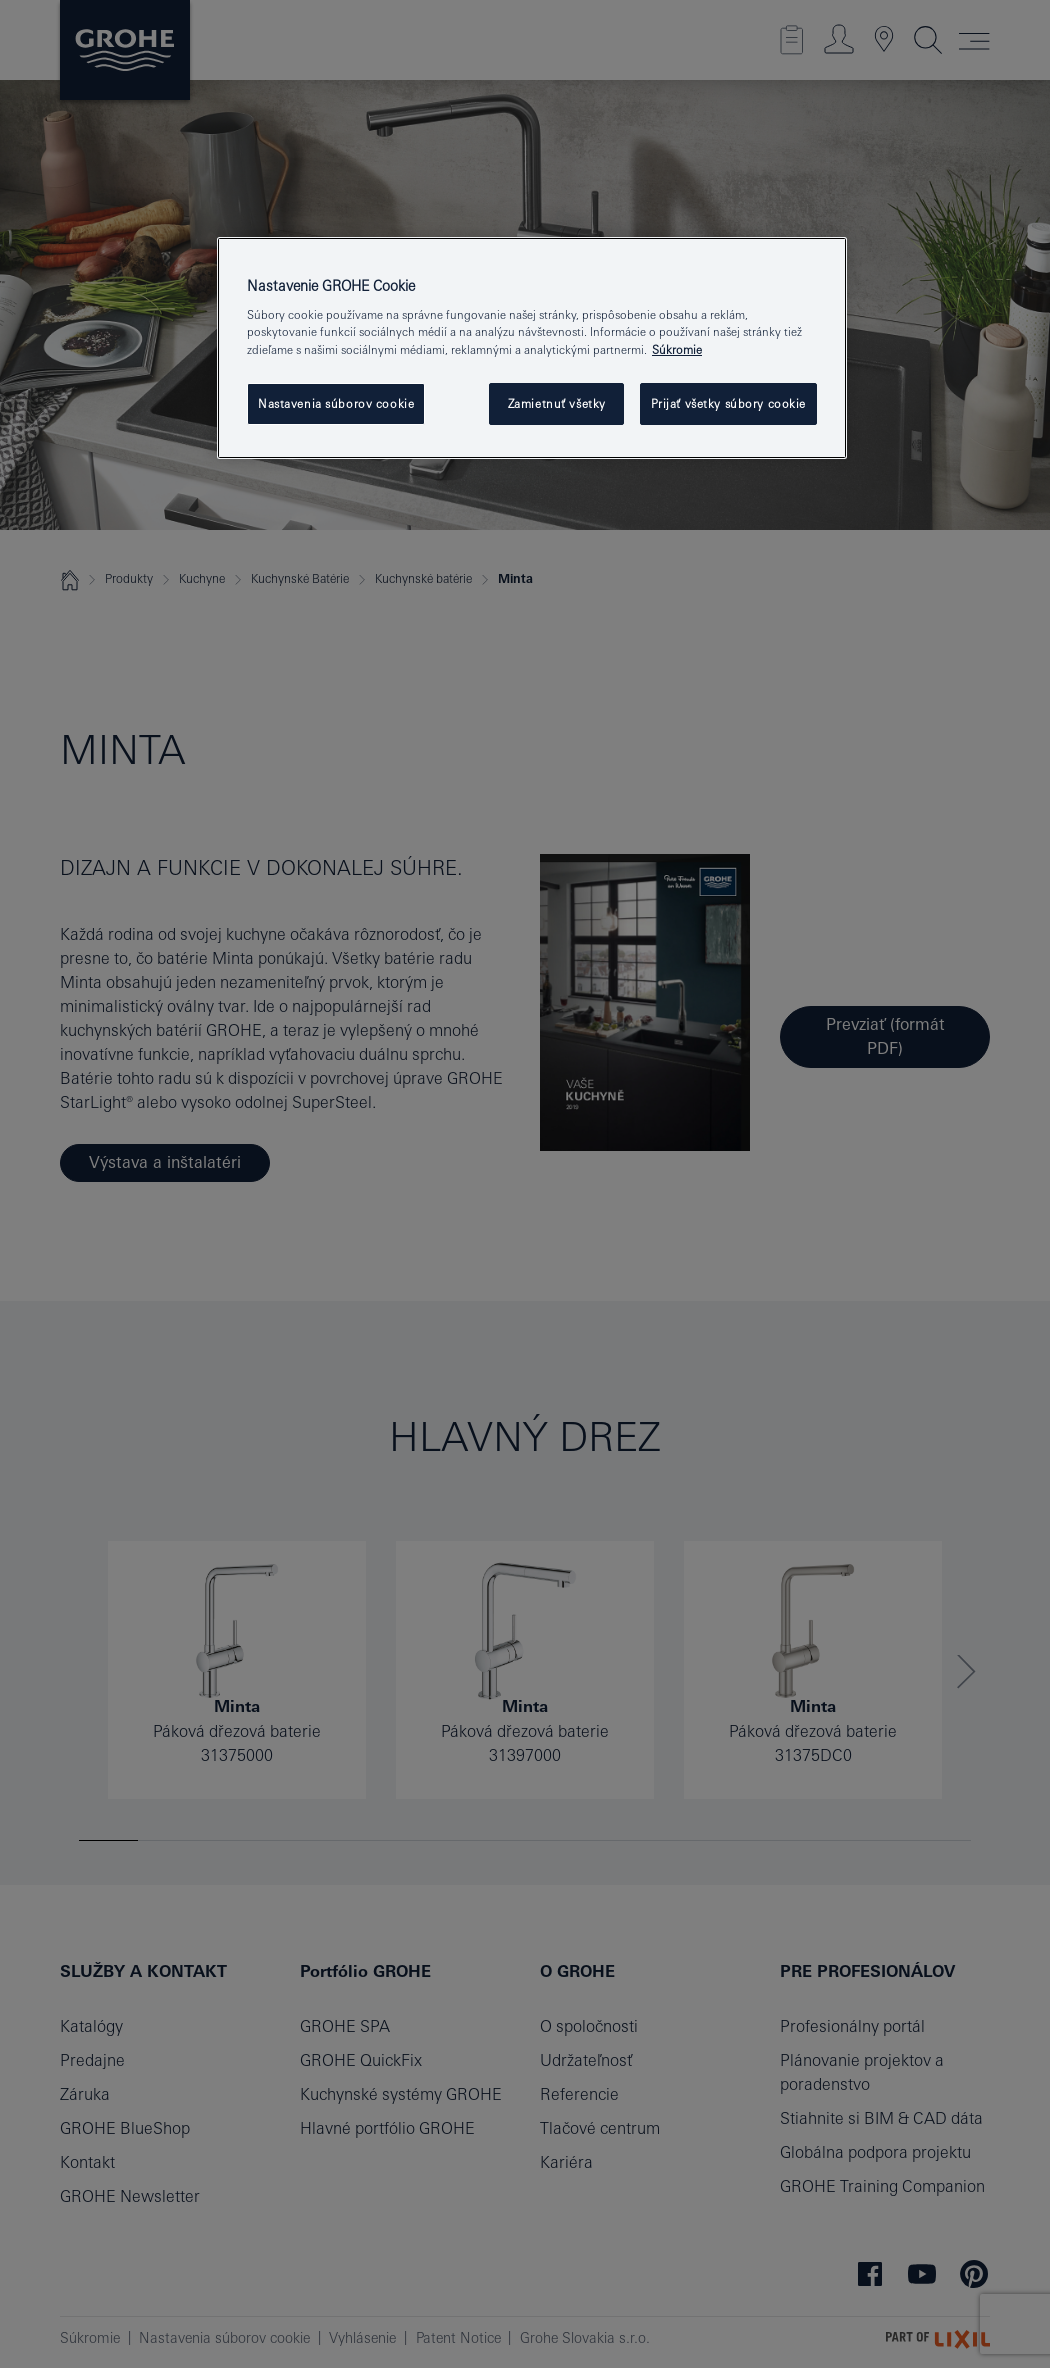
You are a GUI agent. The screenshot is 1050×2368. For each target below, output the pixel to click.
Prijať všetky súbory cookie (728, 403)
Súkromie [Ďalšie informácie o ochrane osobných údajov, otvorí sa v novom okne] (677, 349)
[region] (532, 348)
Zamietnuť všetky (557, 403)
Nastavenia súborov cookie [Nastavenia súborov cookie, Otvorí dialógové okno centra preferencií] (336, 403)
